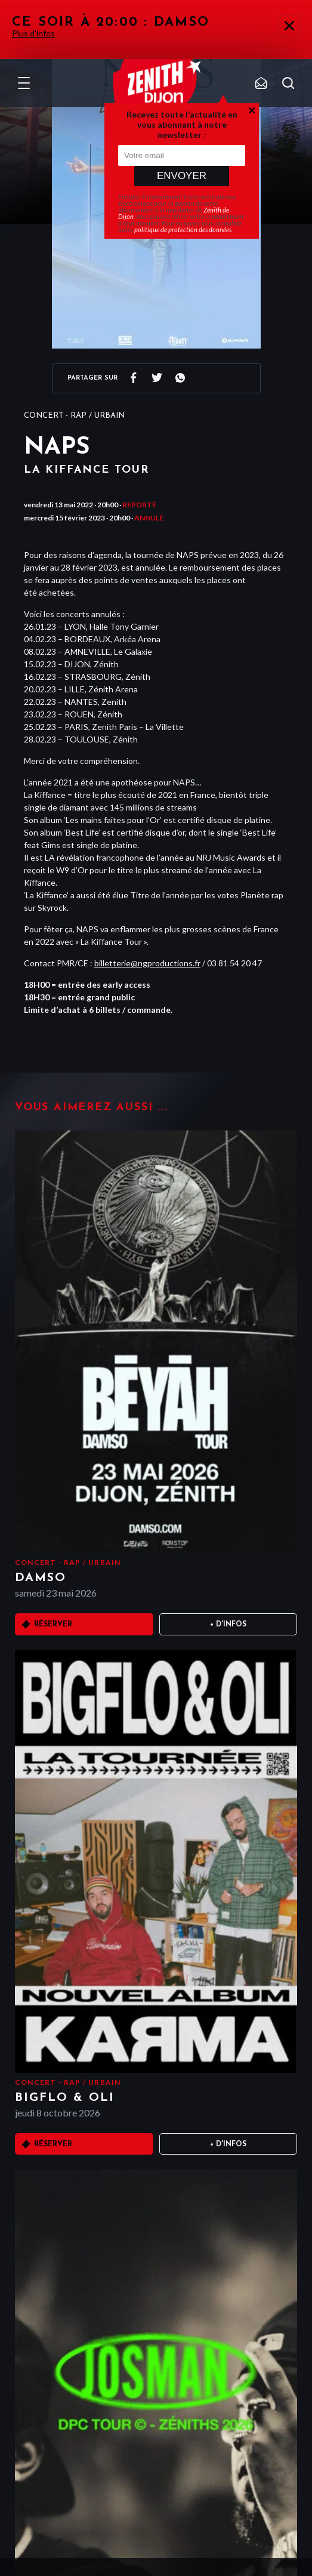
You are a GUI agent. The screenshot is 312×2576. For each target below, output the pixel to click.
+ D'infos (228, 1624)
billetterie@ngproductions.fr (147, 963)
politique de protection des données (182, 229)
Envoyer (181, 175)
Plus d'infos (33, 33)
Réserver (53, 1624)
